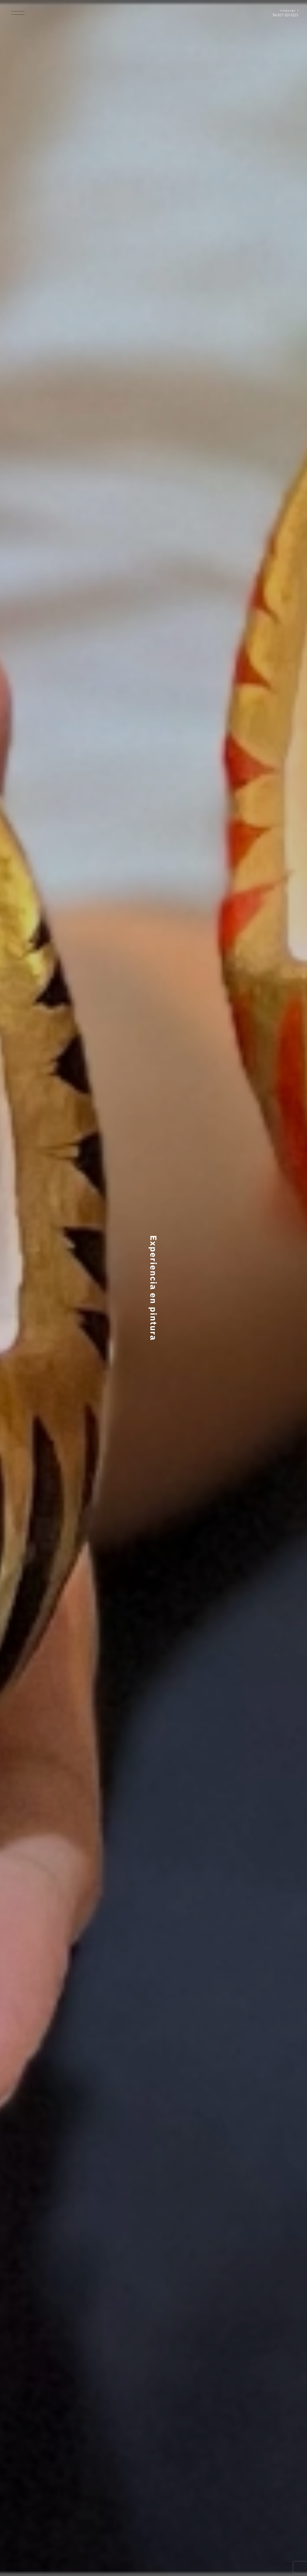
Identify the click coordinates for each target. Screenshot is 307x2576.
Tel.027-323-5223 (285, 15)
